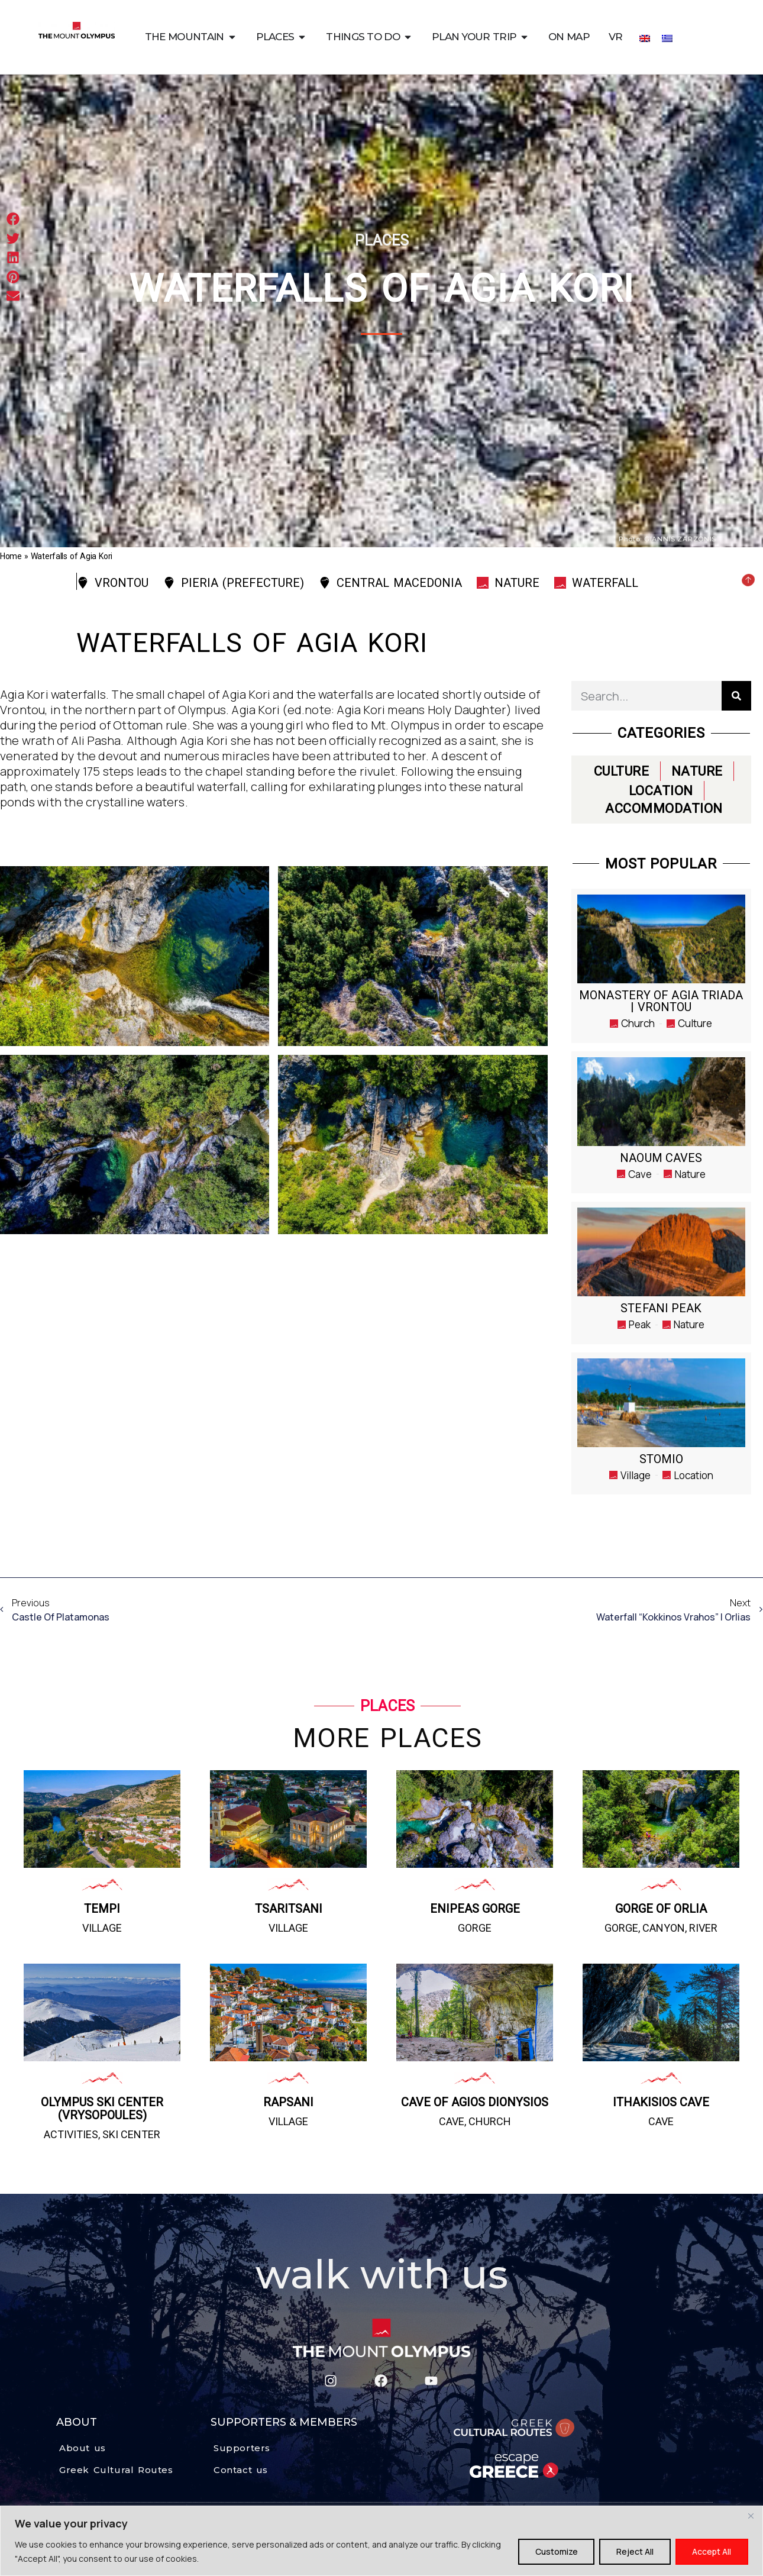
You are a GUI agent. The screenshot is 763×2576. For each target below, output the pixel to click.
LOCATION (661, 790)
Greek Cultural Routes (116, 2469)
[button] (13, 219)
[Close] (750, 2516)
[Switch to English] (644, 37)
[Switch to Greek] (667, 37)
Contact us (241, 2469)
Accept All (711, 2551)
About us (82, 2448)
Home (11, 556)
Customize (555, 2551)
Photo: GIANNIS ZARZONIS (667, 539)
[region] (381, 2541)
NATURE (697, 771)
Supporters (242, 2448)
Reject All (634, 2551)
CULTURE (621, 771)
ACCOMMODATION (664, 808)
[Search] (736, 696)
